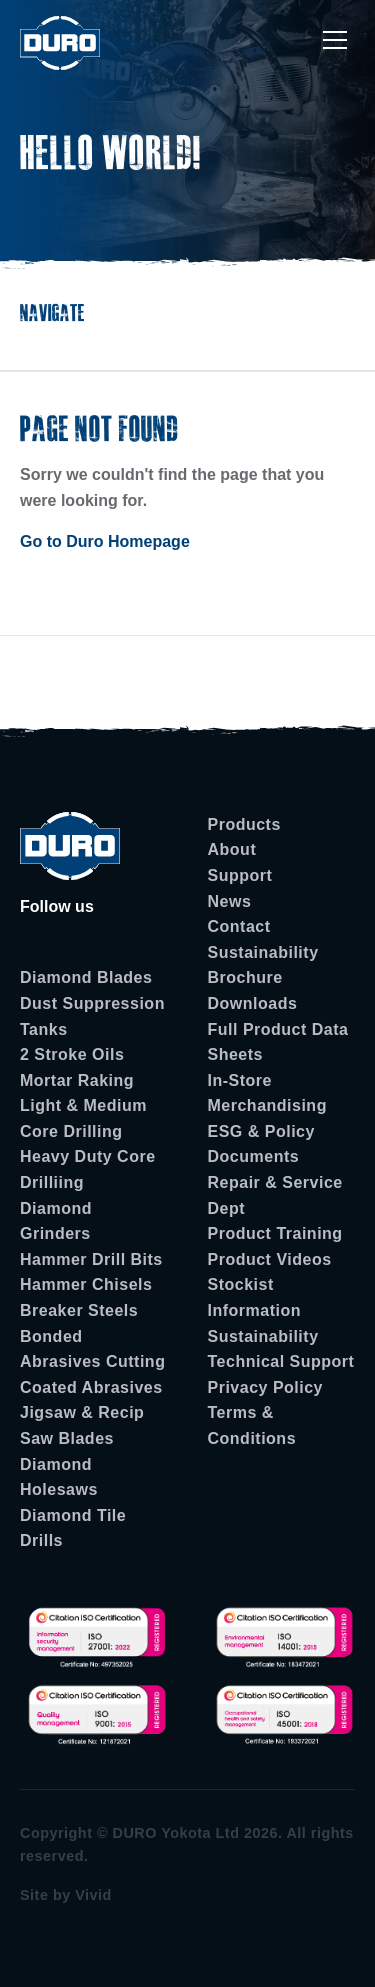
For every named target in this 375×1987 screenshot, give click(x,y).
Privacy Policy (266, 1387)
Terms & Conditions (252, 1425)
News (230, 901)
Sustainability (263, 952)
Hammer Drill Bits (91, 1259)
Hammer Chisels (86, 1284)
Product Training (275, 1233)
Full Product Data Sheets (278, 1042)
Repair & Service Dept (275, 1195)
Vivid (93, 1895)
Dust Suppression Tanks (92, 1016)
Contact (239, 926)
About (232, 849)
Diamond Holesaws (59, 1477)
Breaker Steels (79, 1310)
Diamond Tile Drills (73, 1528)
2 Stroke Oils (72, 1054)
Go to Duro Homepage (105, 541)
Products (244, 824)
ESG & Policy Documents (261, 1144)
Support (240, 875)
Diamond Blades (86, 977)
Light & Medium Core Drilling (83, 1118)
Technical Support (281, 1361)
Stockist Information (255, 1297)
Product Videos (270, 1259)
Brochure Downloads (253, 990)
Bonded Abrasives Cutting (92, 1349)
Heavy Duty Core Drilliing (88, 1169)
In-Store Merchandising (267, 1093)
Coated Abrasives (91, 1387)
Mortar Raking (77, 1080)
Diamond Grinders (56, 1221)
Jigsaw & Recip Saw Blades (82, 1425)
